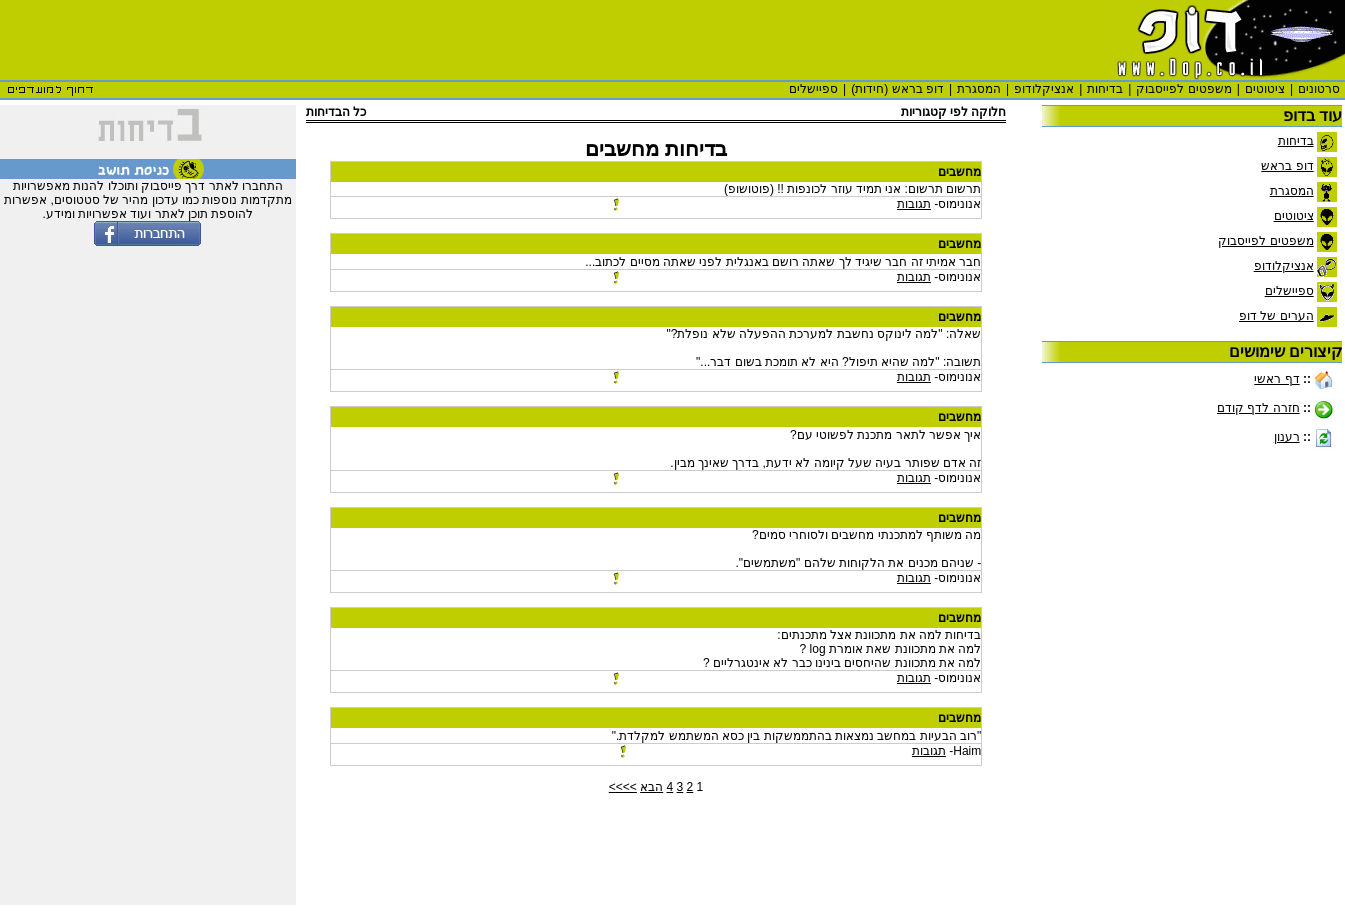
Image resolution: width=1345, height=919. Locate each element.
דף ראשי (1276, 379)
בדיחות (1105, 89)
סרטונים (1319, 89)
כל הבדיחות (336, 112)
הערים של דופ (1276, 316)
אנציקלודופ (1044, 89)
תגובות (914, 204)
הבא (651, 787)
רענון (1287, 437)
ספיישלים (813, 89)
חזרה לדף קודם (1258, 408)
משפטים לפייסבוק (1183, 89)
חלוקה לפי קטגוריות (953, 112)
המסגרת (979, 89)
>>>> (623, 787)
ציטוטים (1265, 89)
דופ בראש (1287, 166)
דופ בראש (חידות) (897, 89)
